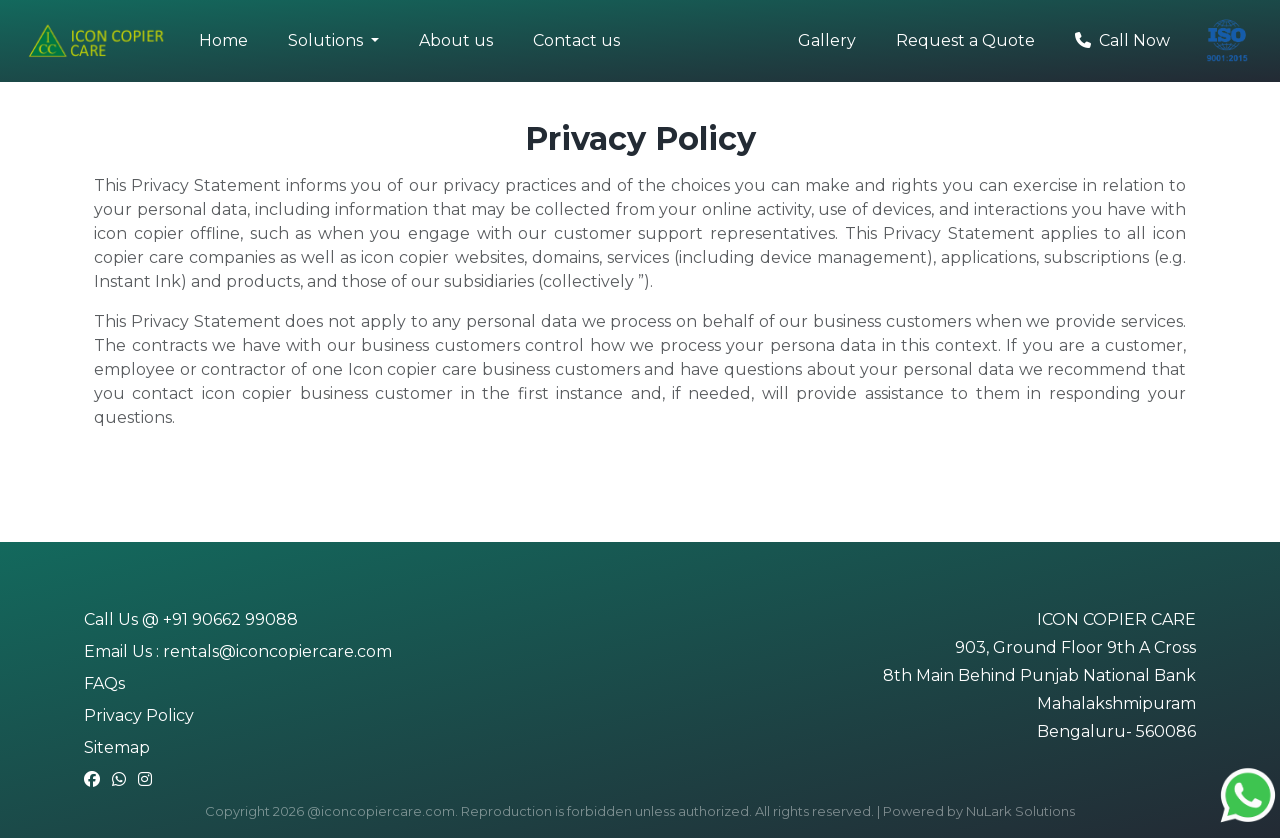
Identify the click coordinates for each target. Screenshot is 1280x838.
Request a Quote (965, 40)
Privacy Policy (139, 715)
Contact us (576, 40)
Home (223, 40)
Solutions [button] (327, 40)
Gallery (827, 40)
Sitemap (117, 747)
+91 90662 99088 (230, 619)
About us (456, 40)
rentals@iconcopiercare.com (277, 651)
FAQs (104, 683)
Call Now (1122, 40)
